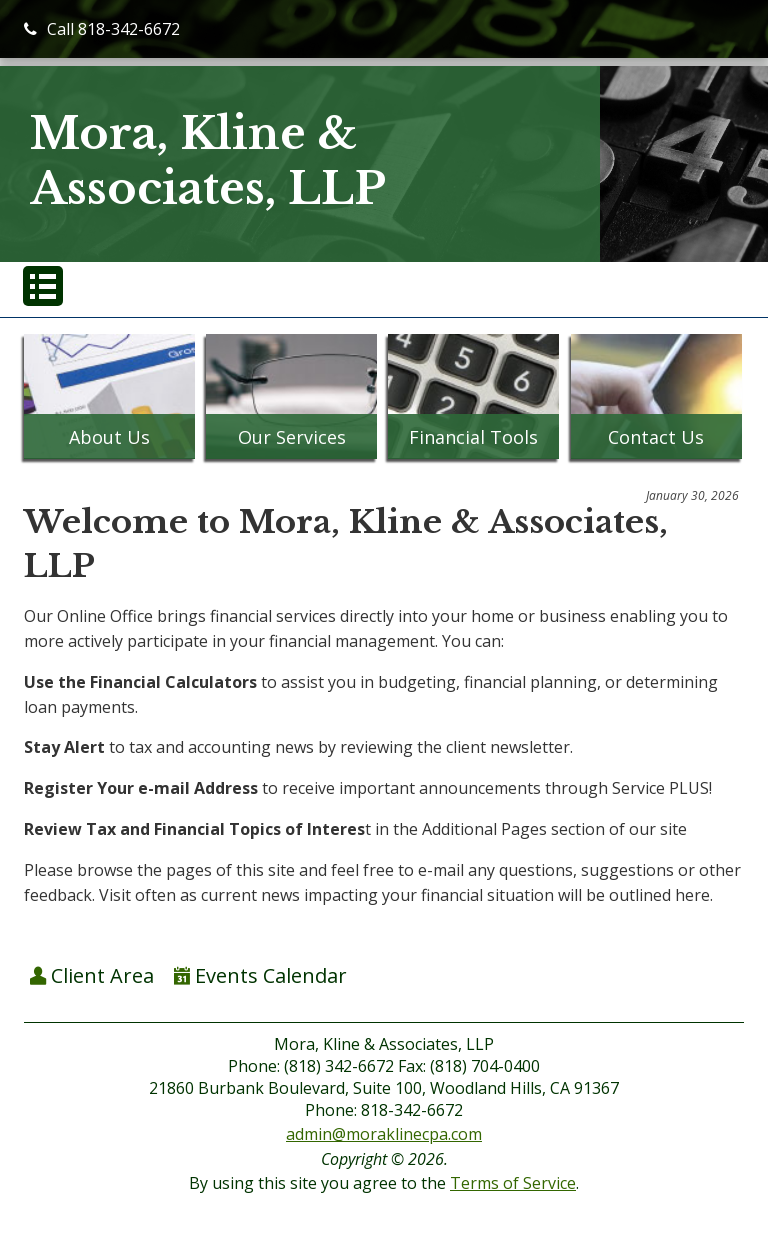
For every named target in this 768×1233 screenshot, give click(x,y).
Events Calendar (260, 975)
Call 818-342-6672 (102, 29)
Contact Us (656, 437)
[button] (43, 286)
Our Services (292, 437)
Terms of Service (513, 1183)
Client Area (92, 975)
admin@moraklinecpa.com (384, 1134)
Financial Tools (473, 437)
